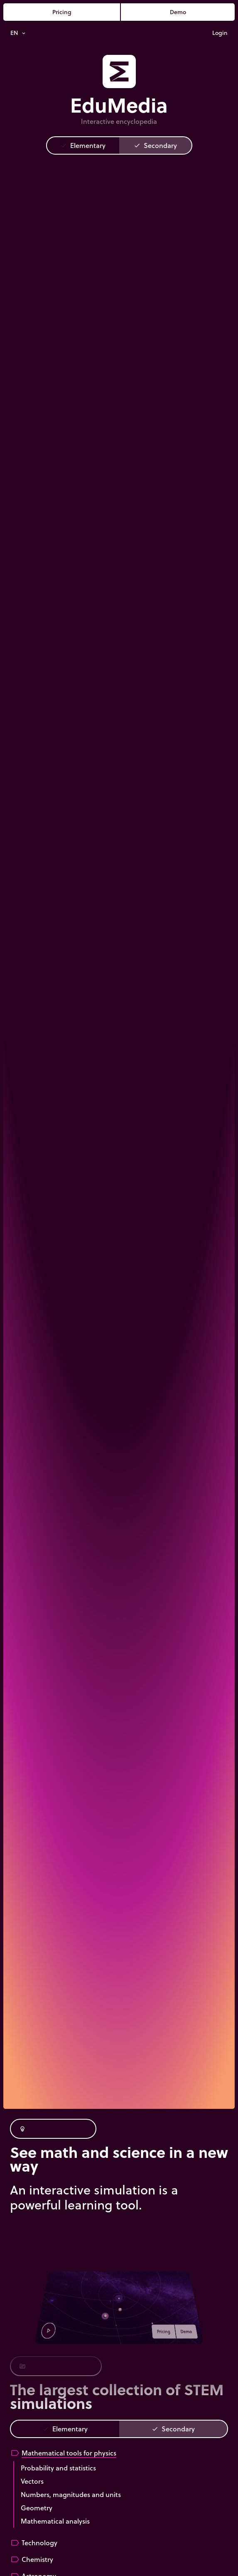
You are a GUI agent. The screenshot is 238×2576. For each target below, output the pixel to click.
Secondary (155, 145)
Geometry (36, 2507)
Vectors (32, 2481)
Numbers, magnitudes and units (71, 2494)
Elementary (83, 145)
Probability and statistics (58, 2468)
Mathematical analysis (55, 2521)
